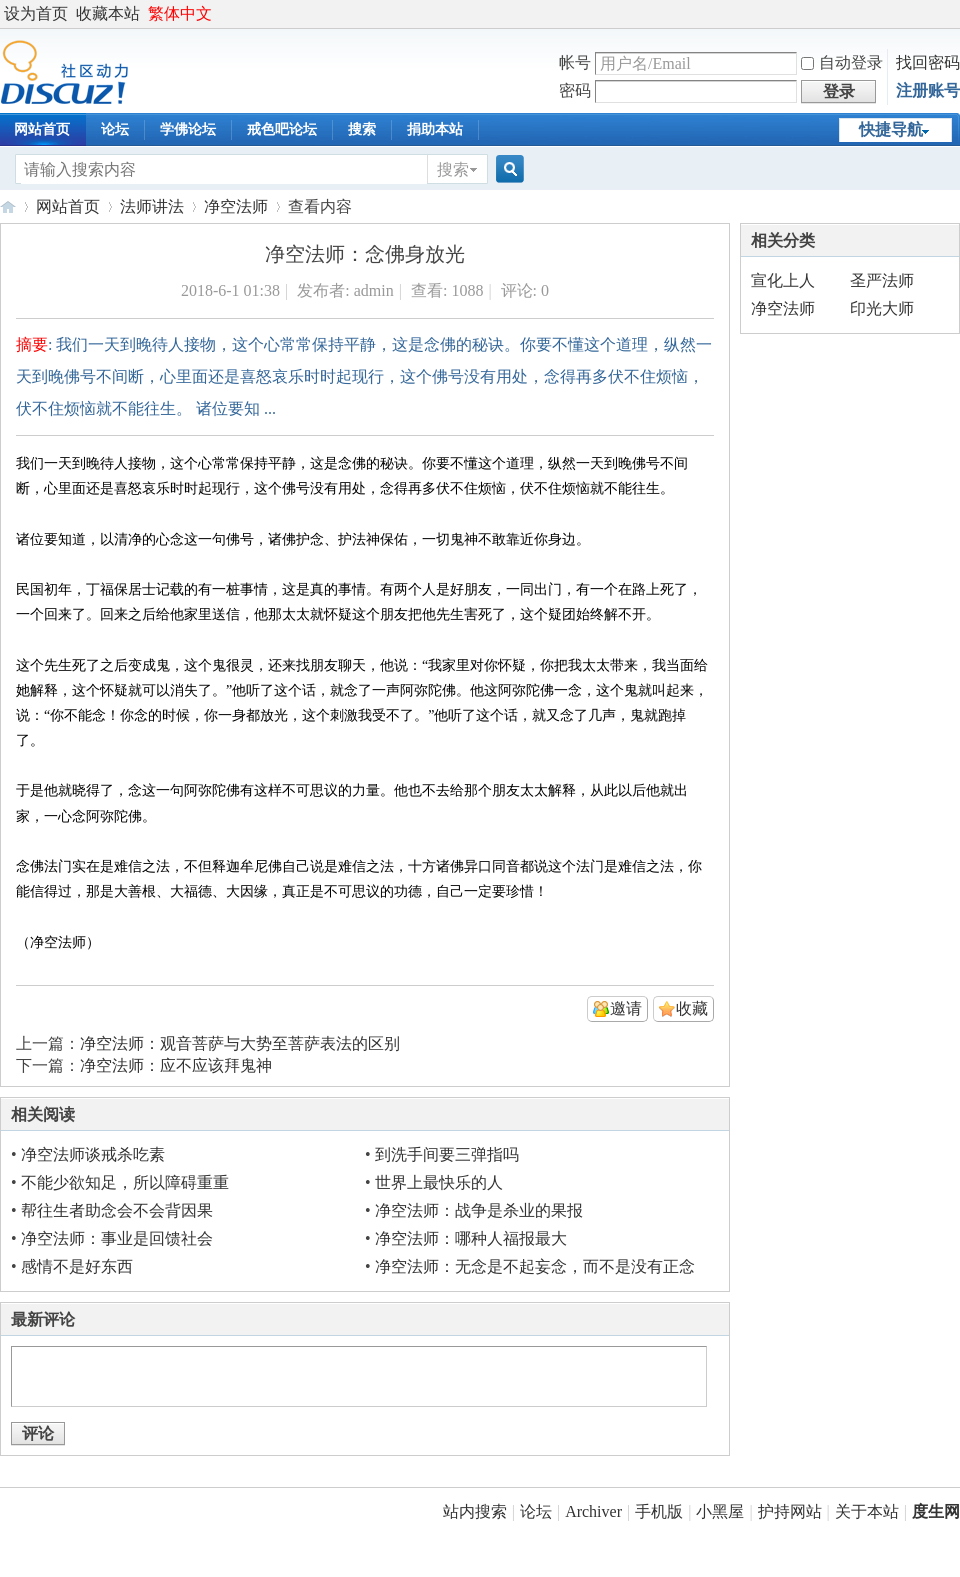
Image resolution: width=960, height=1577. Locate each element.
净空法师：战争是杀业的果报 (479, 1210)
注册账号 (928, 90)
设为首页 (36, 13)
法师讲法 (152, 206)
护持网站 (790, 1511)
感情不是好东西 (77, 1266)
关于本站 (867, 1511)
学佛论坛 (188, 129)
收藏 (692, 1008)
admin (374, 290)
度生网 (8, 206)
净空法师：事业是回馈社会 (117, 1238)
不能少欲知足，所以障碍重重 (125, 1182)
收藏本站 (108, 13)
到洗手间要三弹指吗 (447, 1154)
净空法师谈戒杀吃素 (93, 1154)
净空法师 (236, 206)
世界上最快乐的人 (439, 1182)
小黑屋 (720, 1511)
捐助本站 (435, 129)
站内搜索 (475, 1511)
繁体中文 (180, 13)
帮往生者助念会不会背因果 (117, 1210)
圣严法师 (882, 280)
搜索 (362, 129)
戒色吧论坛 (282, 129)
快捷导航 (891, 129)
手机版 (659, 1511)
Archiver (593, 1511)
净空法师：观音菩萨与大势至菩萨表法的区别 (240, 1043)
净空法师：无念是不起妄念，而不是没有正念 (535, 1266)
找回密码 (928, 62)
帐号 (575, 62)
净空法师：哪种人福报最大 (471, 1238)
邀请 (626, 1008)
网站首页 (68, 206)
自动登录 (842, 62)
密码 (575, 90)
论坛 (115, 129)
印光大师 (882, 308)
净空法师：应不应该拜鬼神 (176, 1065)
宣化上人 (783, 280)
